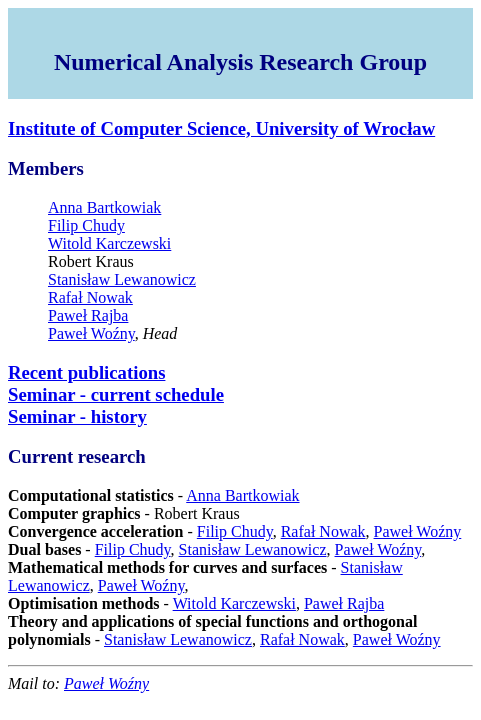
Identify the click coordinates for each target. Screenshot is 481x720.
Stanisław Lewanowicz (122, 279)
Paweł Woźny (91, 333)
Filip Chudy (86, 225)
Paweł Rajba (88, 315)
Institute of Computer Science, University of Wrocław (221, 128)
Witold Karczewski (109, 243)
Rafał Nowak (90, 297)
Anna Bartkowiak (104, 207)
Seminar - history (77, 416)
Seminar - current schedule (116, 394)
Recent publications (86, 372)
